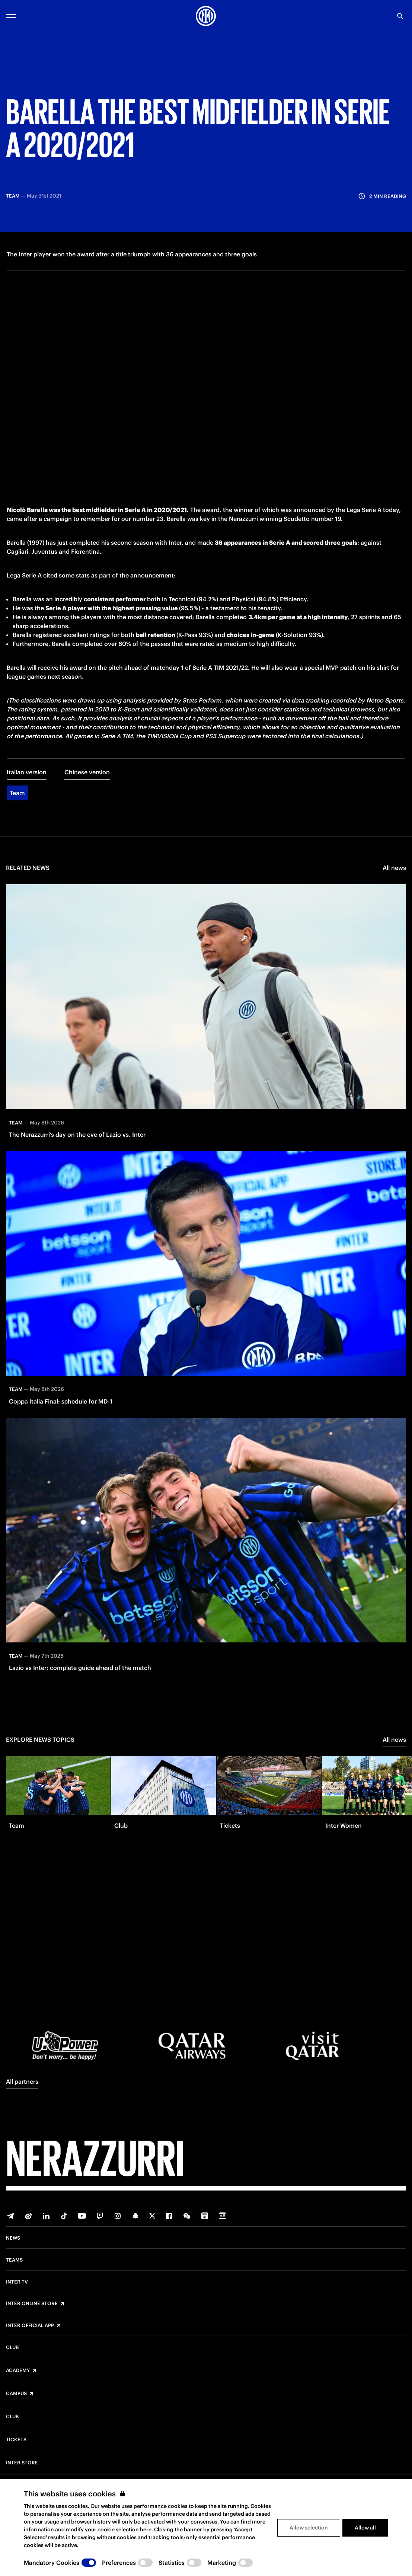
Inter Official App (30, 2326)
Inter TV (17, 2282)
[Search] (400, 16)
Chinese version (87, 809)
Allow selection (309, 2527)
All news (394, 905)
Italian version (27, 809)
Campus (16, 2394)
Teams (14, 2260)
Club (12, 2348)
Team (17, 830)
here (145, 2529)
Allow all (365, 2527)
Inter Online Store (32, 2304)
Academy (18, 2371)
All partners (22, 2081)
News (13, 2238)
